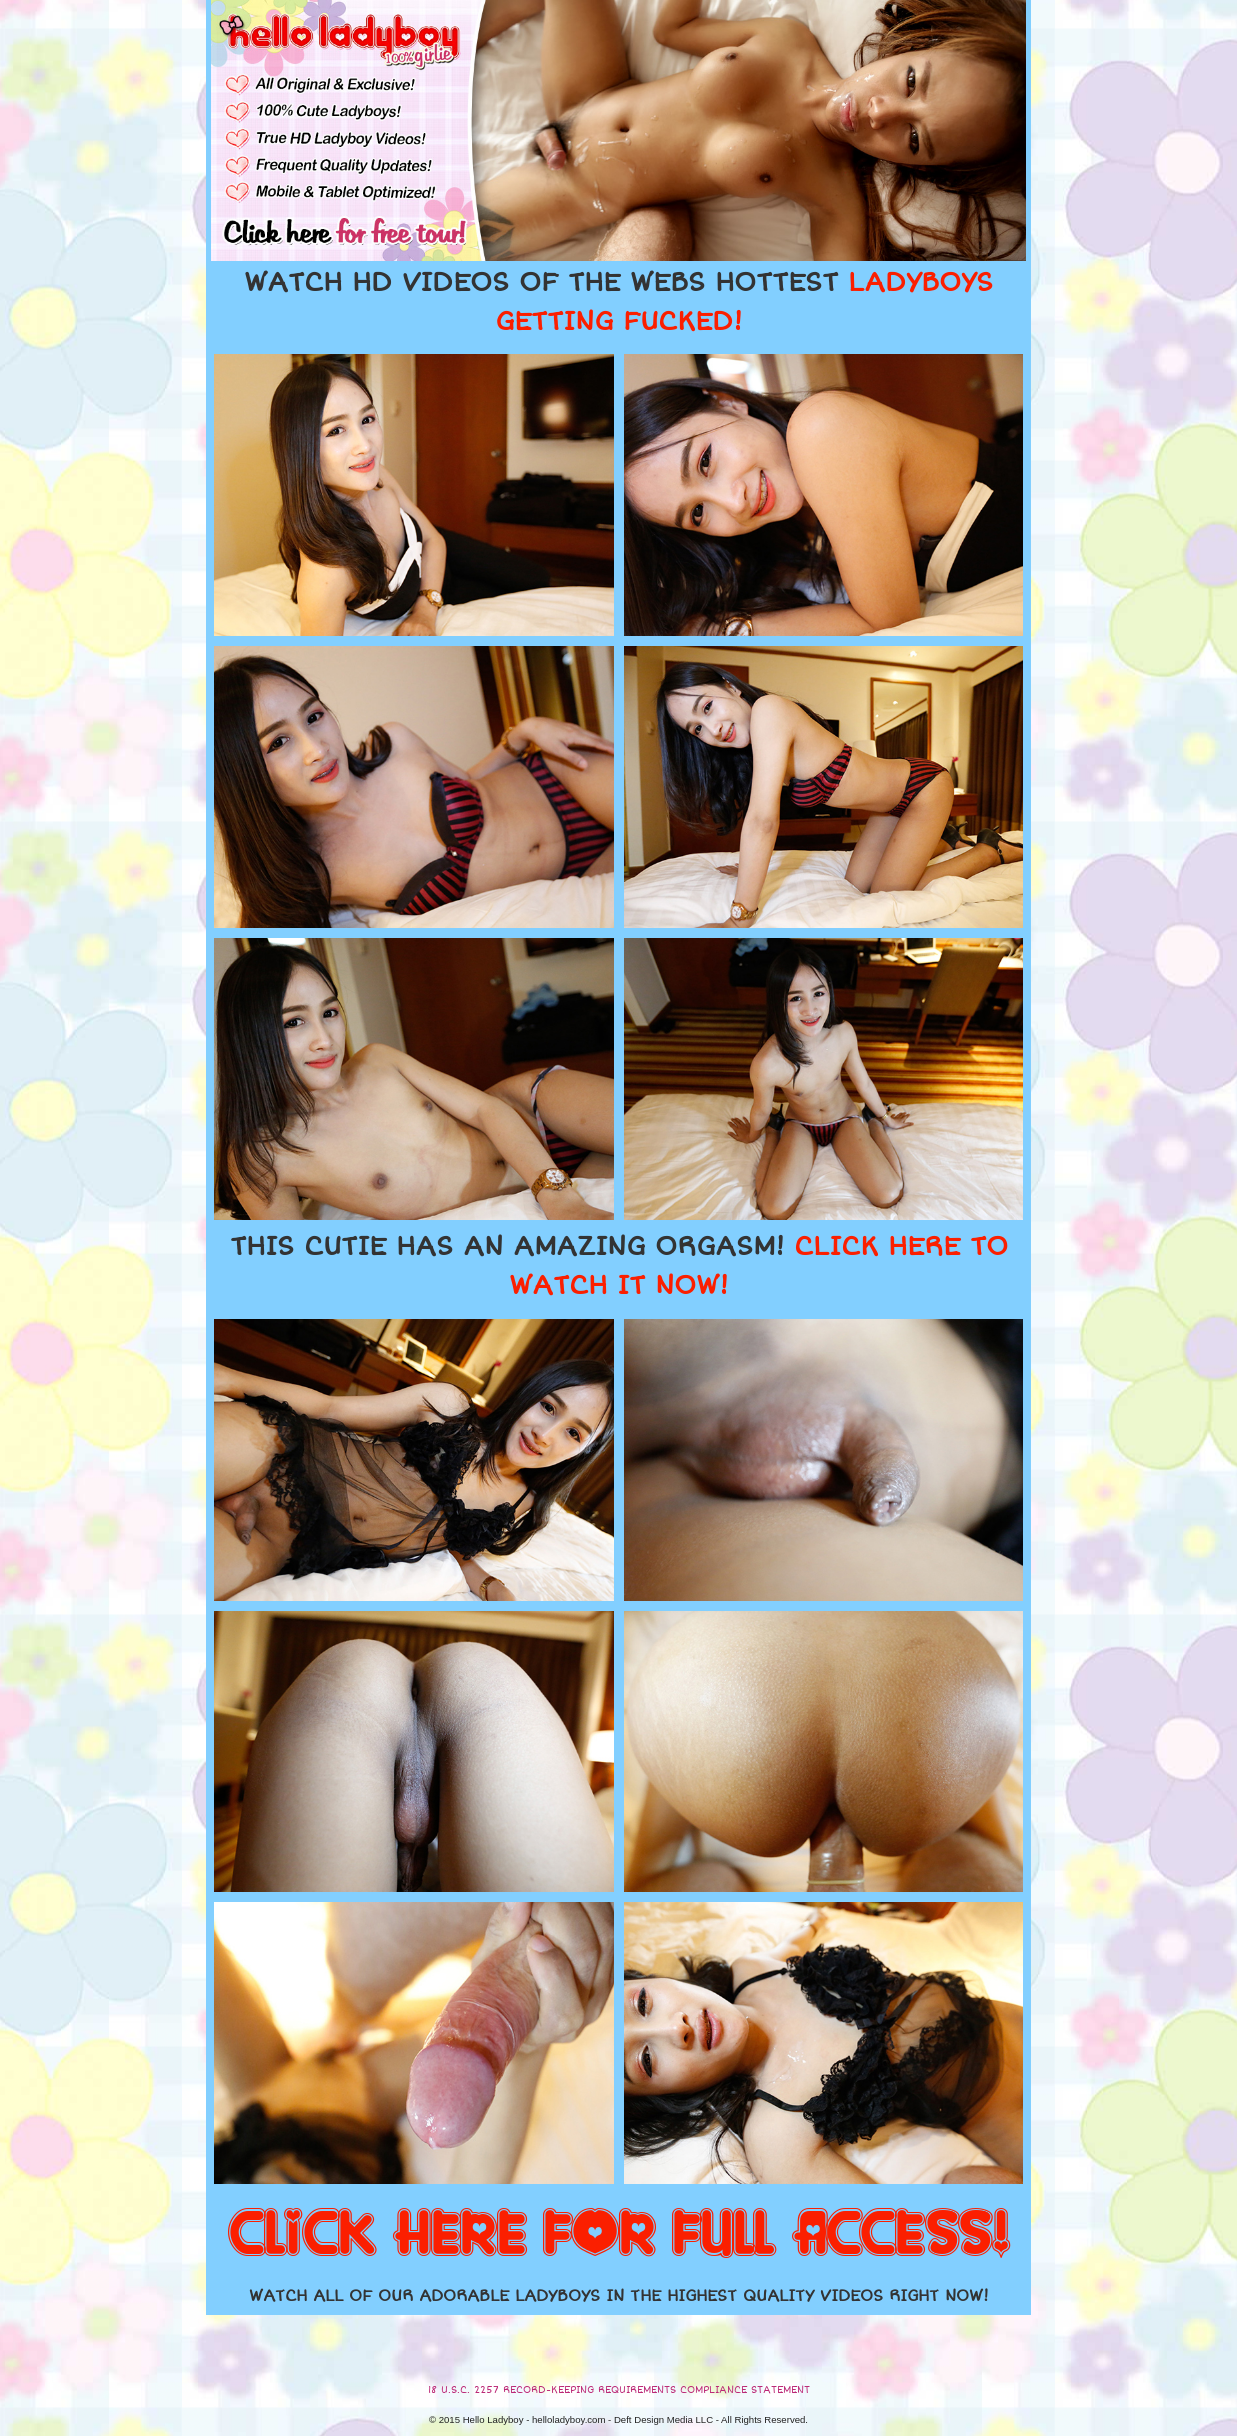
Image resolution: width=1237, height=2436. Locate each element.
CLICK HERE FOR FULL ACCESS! (619, 2235)
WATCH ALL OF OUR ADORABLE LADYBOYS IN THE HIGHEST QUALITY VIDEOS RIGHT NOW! (619, 2296)
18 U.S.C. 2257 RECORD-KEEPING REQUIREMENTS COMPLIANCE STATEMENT (619, 2390)
